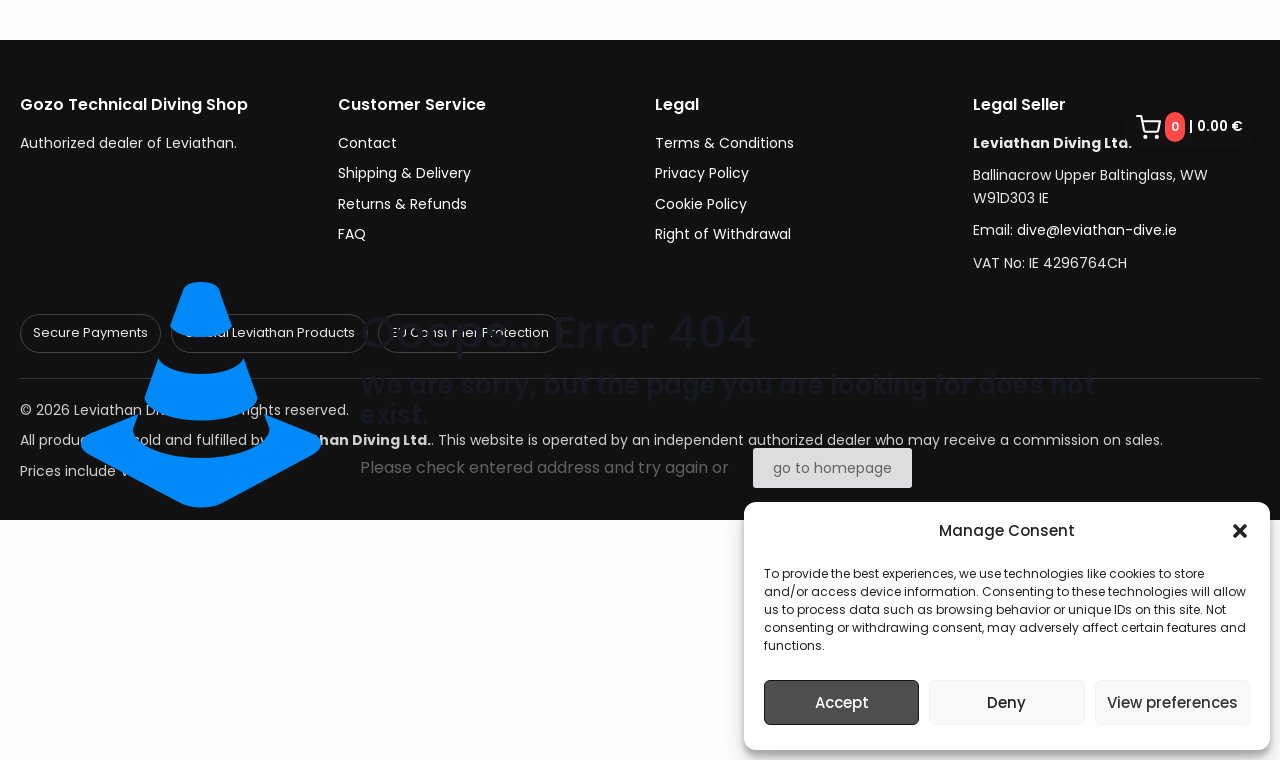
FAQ (352, 234)
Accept (842, 702)
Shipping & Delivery (404, 173)
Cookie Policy (701, 204)
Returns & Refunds (402, 204)
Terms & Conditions (724, 143)
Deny (1006, 702)
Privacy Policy (702, 173)
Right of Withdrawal (723, 234)
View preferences (1172, 702)
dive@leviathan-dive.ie (1097, 230)
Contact (367, 143)
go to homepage (832, 468)
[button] (1240, 531)
